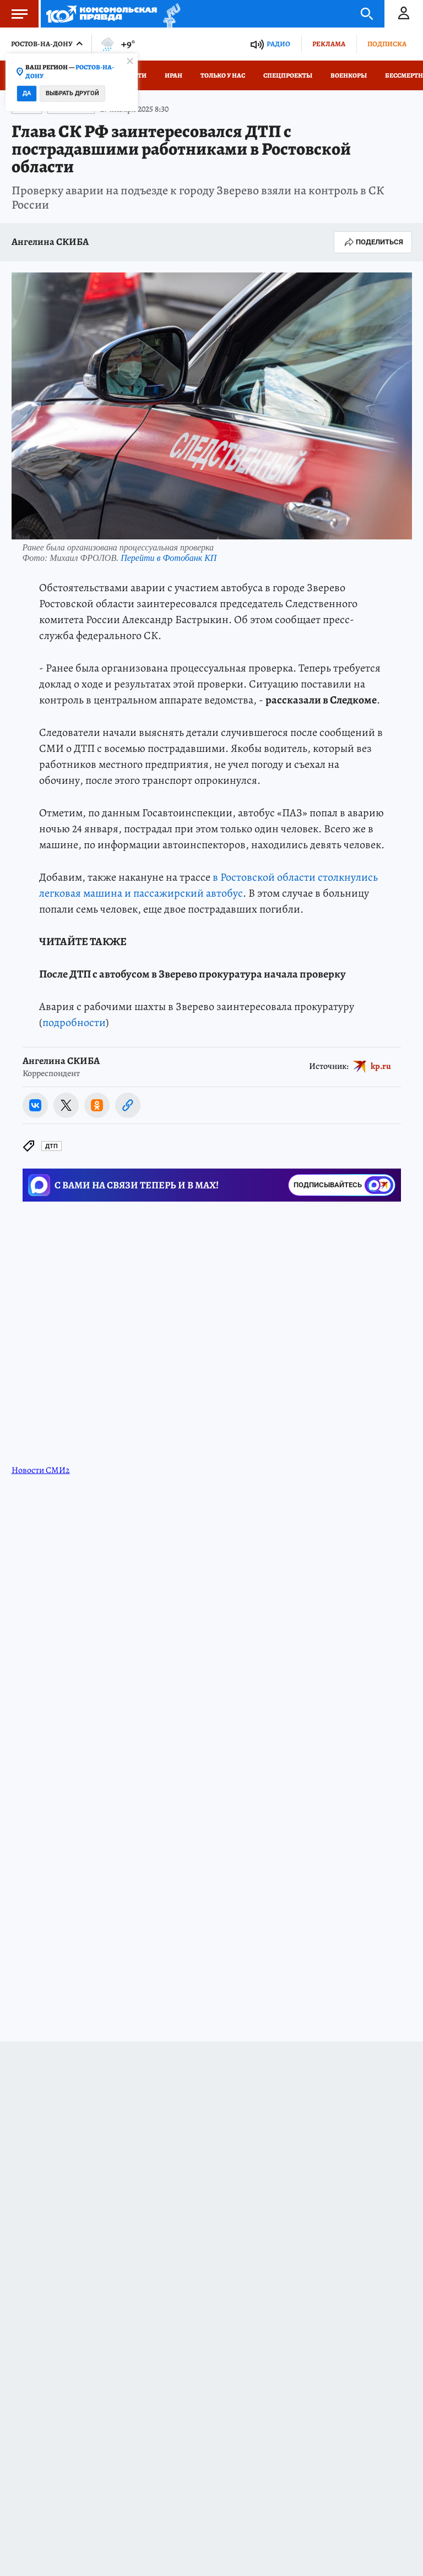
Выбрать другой (72, 93)
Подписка (386, 43)
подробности (74, 1022)
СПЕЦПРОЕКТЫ (287, 75)
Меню (14, 14)
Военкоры (348, 75)
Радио (278, 43)
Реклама (328, 43)
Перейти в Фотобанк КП (168, 558)
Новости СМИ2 (41, 1470)
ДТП (51, 1146)
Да (27, 93)
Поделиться (373, 242)
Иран (173, 75)
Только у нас (222, 75)
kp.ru (381, 1066)
